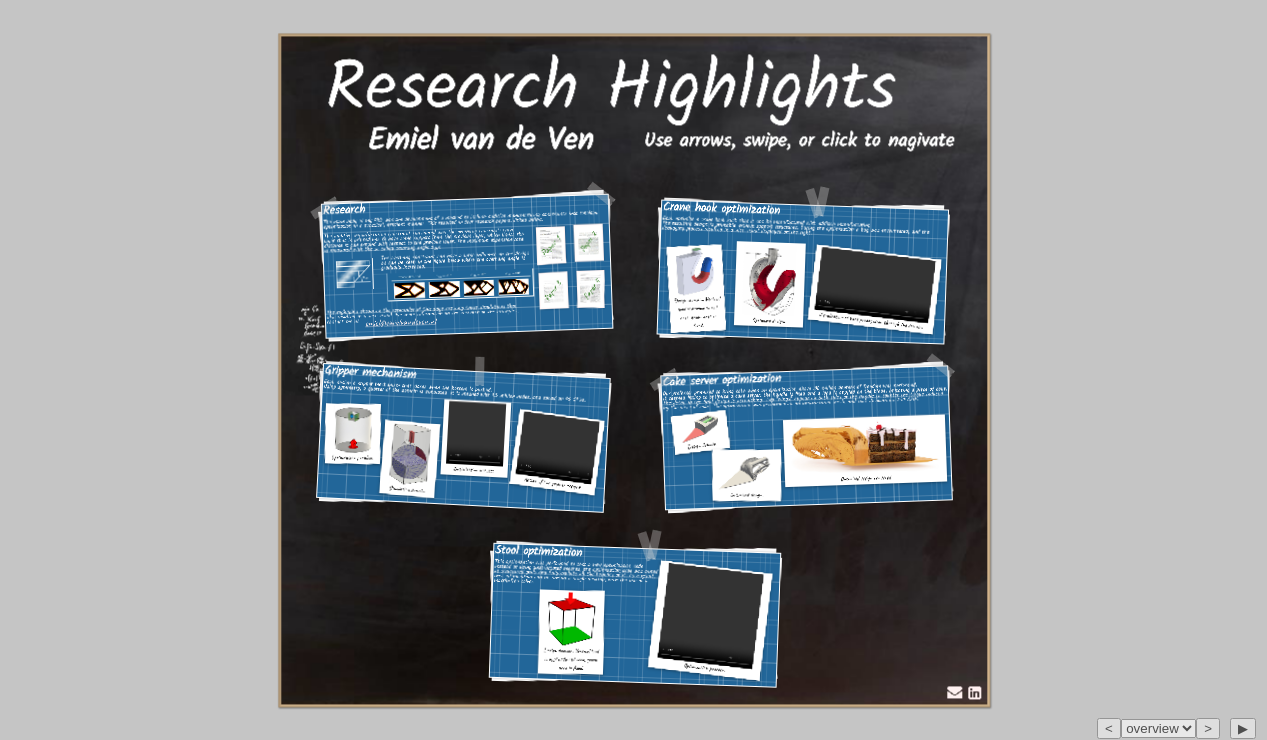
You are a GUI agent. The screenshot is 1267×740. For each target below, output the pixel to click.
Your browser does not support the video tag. (476, 433)
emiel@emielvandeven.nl (401, 322)
